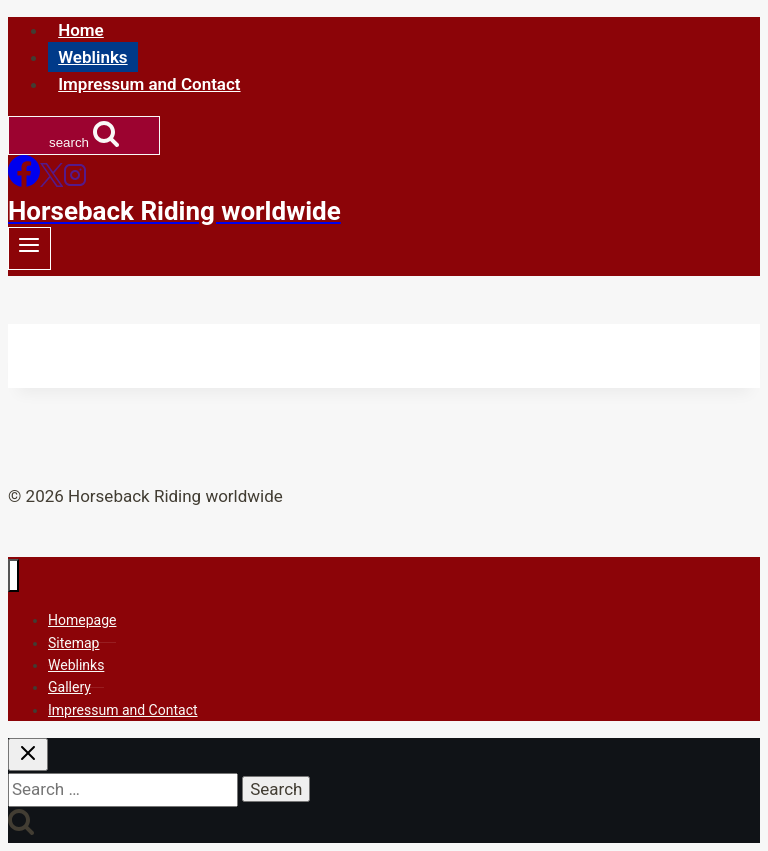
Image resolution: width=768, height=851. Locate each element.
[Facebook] (24, 181)
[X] (51, 181)
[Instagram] (75, 181)
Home (81, 30)
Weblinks (92, 57)
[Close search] (28, 754)
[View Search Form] (84, 135)
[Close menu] (13, 575)
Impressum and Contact (149, 84)
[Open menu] (29, 248)
